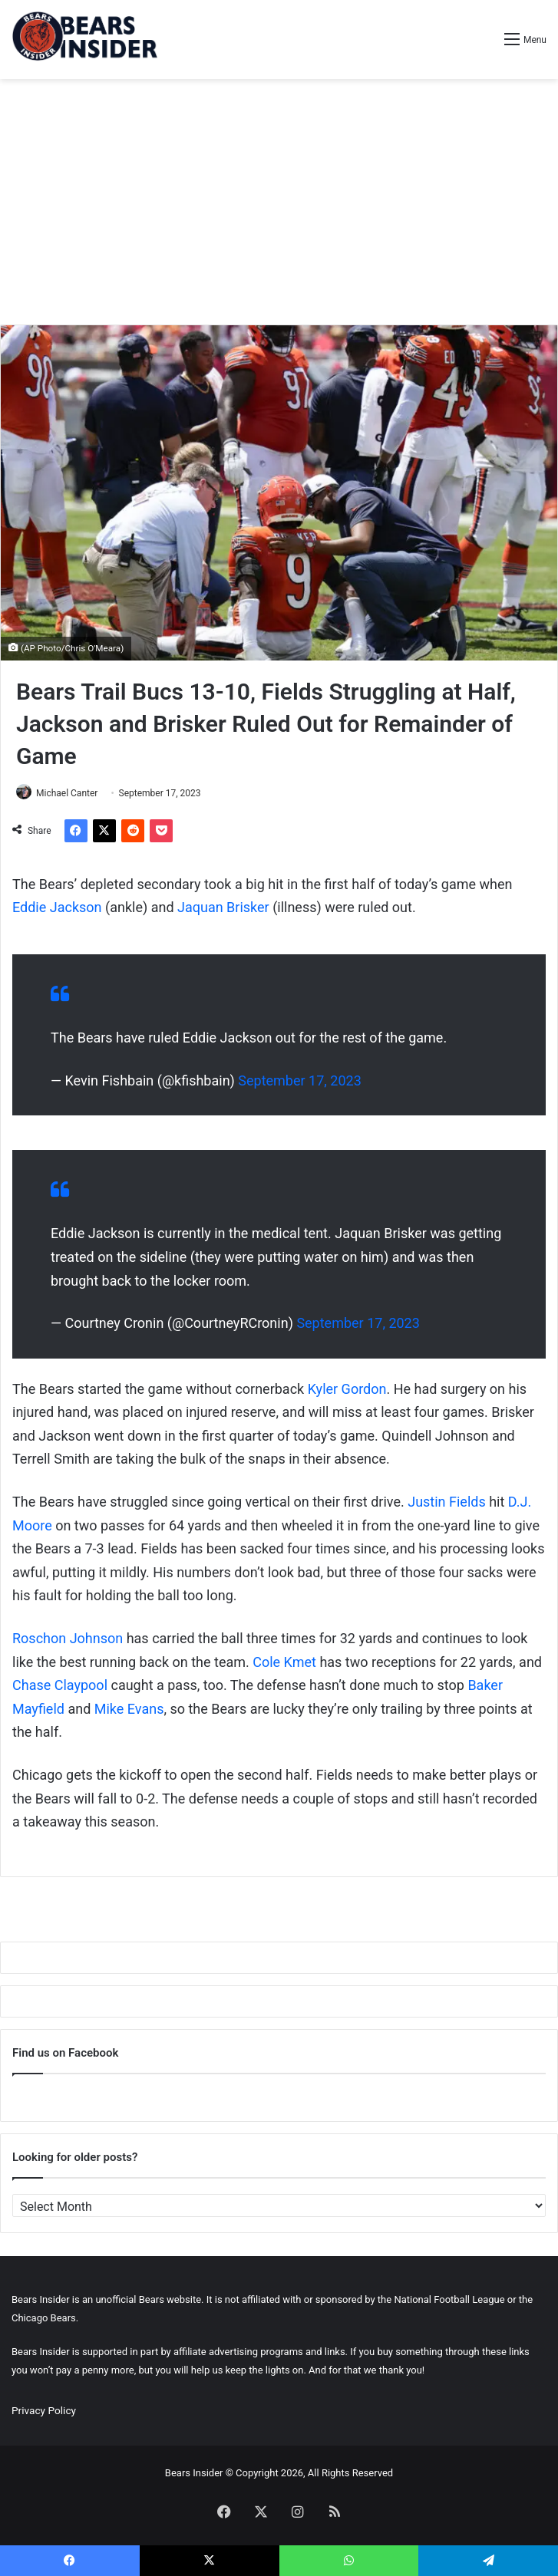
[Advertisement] (279, 201)
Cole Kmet (284, 1662)
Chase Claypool (59, 1685)
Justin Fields (447, 1502)
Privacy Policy (44, 2410)
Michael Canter (66, 793)
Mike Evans (129, 1709)
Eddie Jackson (57, 907)
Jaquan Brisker (223, 907)
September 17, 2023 (299, 1080)
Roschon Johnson (67, 1638)
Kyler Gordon (347, 1389)
